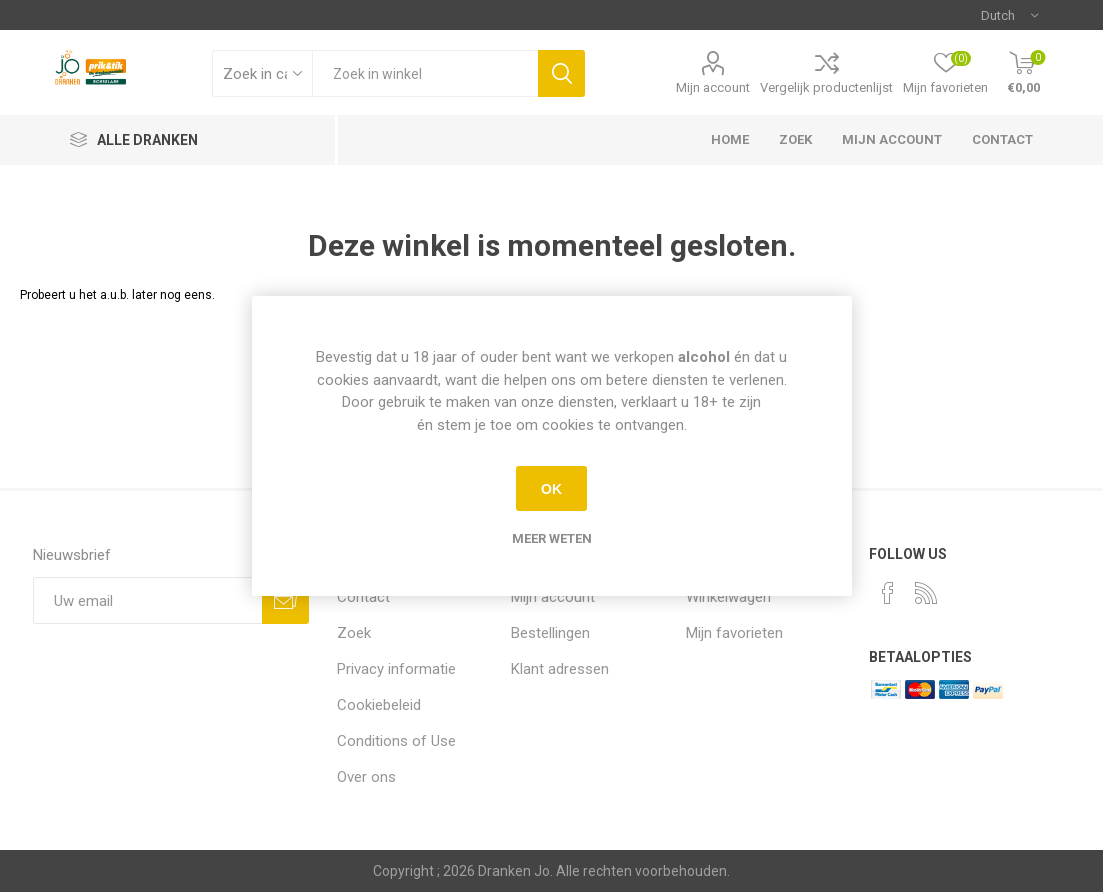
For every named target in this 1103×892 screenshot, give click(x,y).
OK (551, 489)
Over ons (366, 777)
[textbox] (425, 73)
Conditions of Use (396, 741)
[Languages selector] (1009, 15)
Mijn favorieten (734, 633)
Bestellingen (550, 633)
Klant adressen (560, 669)
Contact (1002, 139)
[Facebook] (888, 593)
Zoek (795, 139)
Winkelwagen (728, 597)
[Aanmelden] (147, 600)
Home (730, 139)
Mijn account (713, 87)
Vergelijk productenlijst (826, 87)
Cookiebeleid (379, 705)
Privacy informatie (396, 669)
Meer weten (552, 538)
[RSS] (926, 593)
